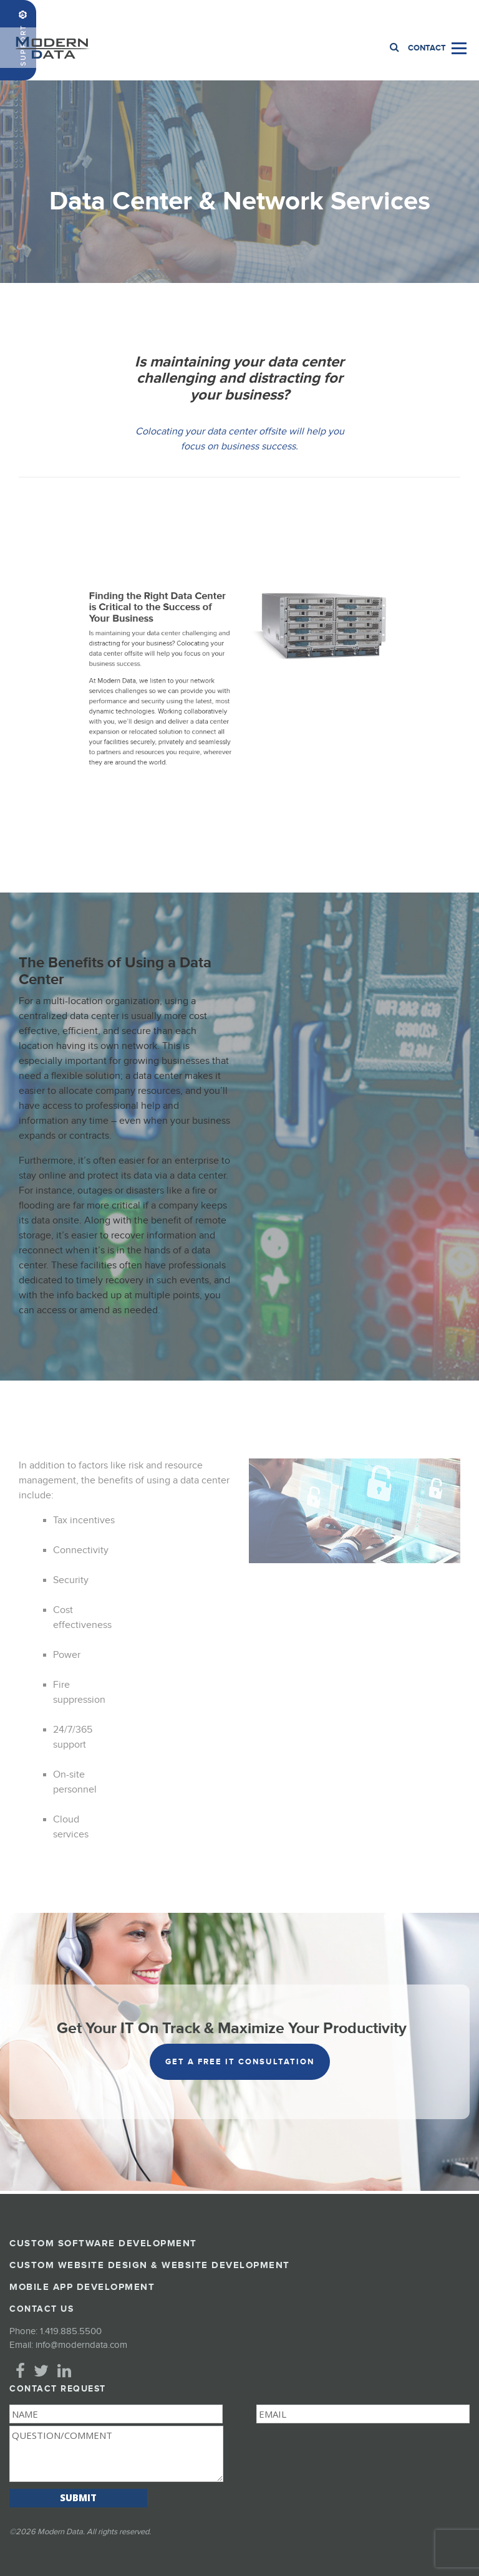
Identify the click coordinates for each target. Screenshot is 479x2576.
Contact (427, 48)
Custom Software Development (103, 2243)
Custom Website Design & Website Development (149, 2265)
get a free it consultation (239, 2062)
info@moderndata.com (81, 2345)
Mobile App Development (82, 2287)
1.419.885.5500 (440, 13)
